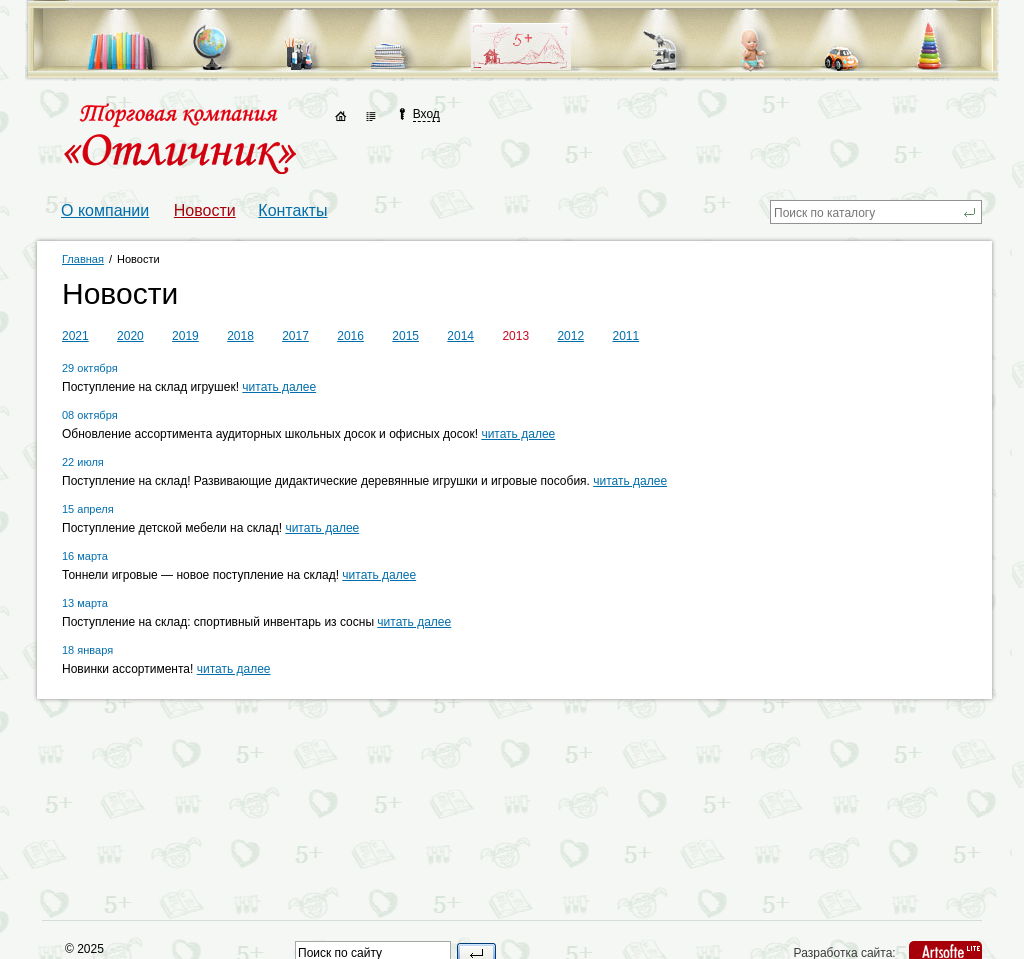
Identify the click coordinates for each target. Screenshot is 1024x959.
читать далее (279, 387)
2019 (185, 336)
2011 (625, 336)
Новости (205, 210)
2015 (405, 336)
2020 (130, 336)
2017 (295, 336)
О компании (105, 210)
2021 (75, 336)
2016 (350, 336)
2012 (570, 336)
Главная (83, 259)
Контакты (292, 210)
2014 (460, 336)
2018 (240, 336)
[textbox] (866, 212)
